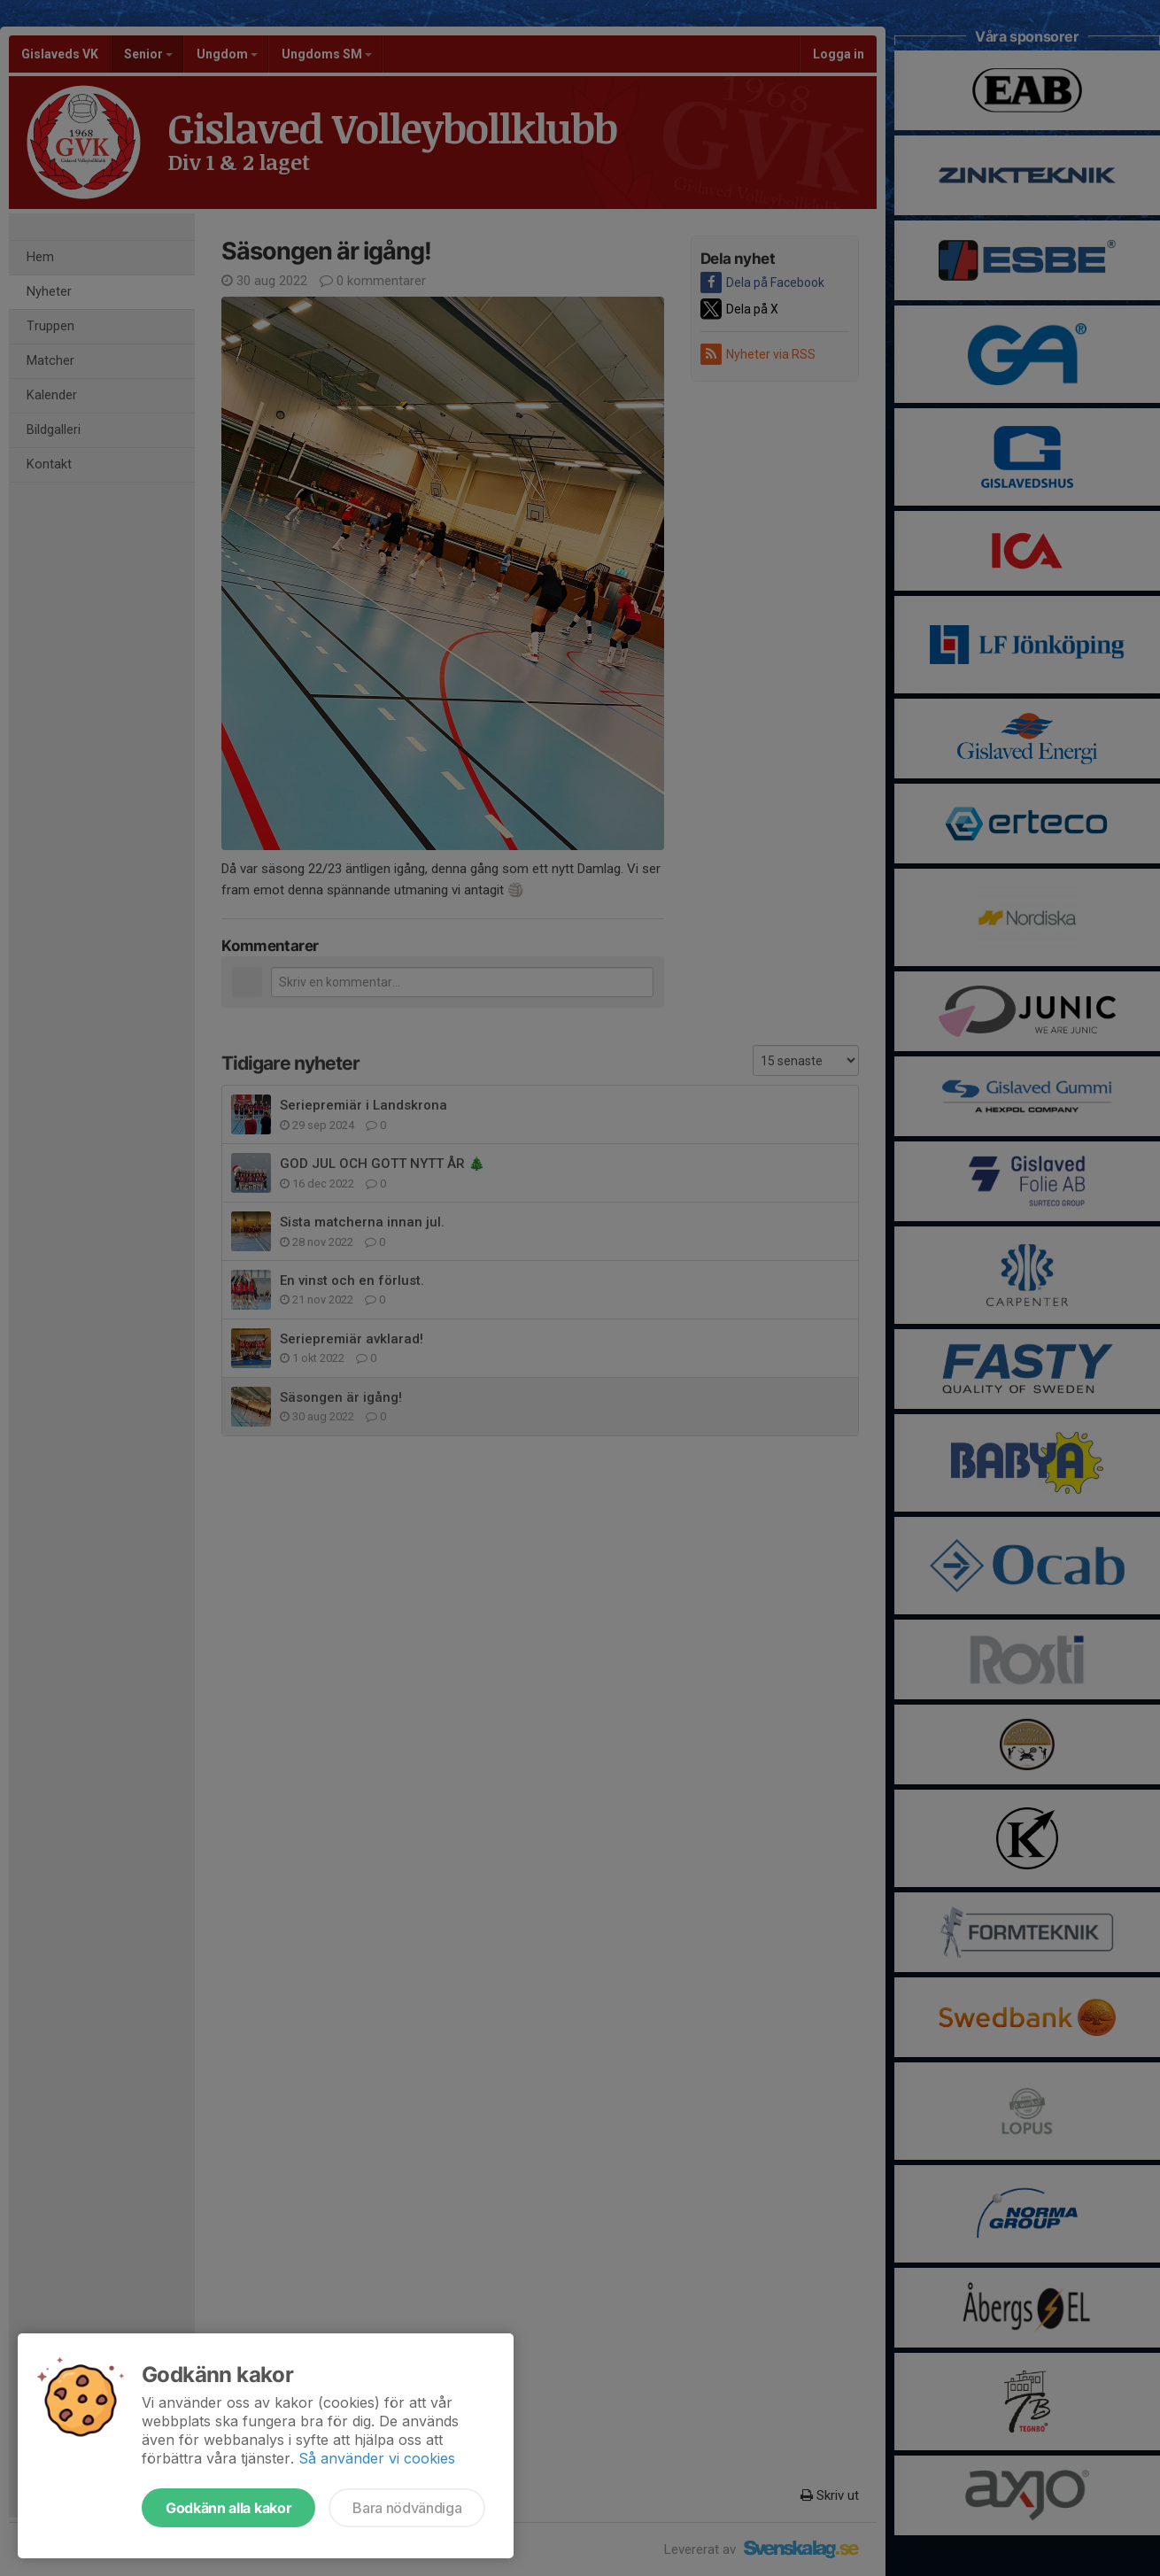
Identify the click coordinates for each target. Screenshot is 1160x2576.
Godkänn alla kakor (228, 2508)
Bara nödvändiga (406, 2508)
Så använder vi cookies (376, 2458)
